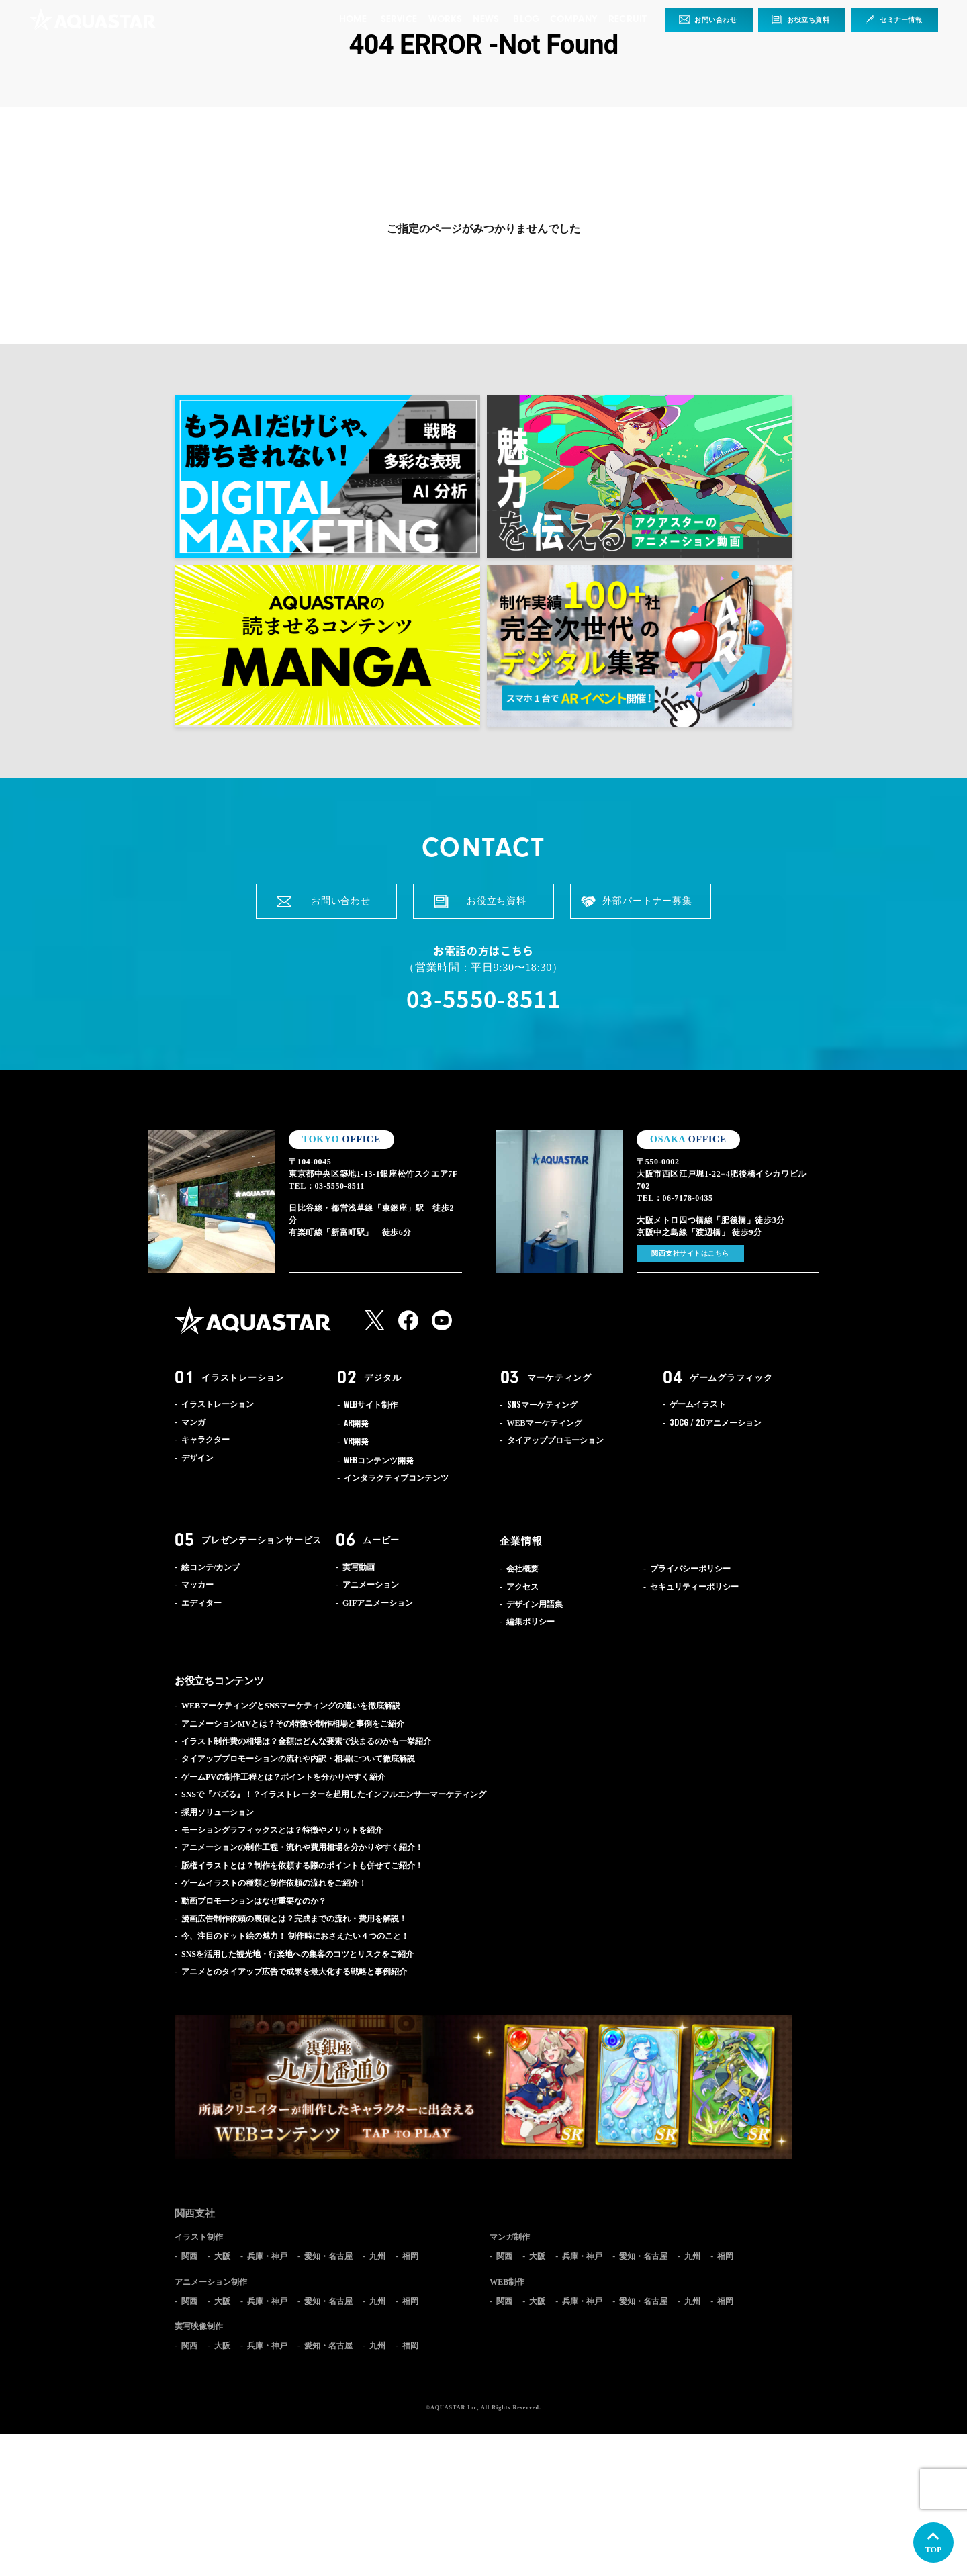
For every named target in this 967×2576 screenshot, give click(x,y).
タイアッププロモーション (555, 1440)
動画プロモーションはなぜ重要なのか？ (253, 1901)
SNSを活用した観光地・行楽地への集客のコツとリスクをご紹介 (297, 1954)
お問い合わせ (715, 20)
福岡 (410, 2256)
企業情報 (521, 1541)
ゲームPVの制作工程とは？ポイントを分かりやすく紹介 (283, 1777)
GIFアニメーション (377, 1603)
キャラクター (205, 1439)
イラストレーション (243, 1378)
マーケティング (559, 1378)
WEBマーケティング (544, 1423)
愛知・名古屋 (328, 2256)
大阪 (222, 2256)
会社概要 (522, 1568)
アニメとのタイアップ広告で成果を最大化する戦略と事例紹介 (294, 1971)
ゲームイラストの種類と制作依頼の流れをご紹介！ (274, 1883)
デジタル (382, 1378)
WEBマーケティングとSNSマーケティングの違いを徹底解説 (290, 1705)
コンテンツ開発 (379, 1460)
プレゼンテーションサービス (261, 1540)
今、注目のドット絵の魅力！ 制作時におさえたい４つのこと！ (295, 1936)
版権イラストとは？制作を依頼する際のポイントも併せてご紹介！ (302, 1865)
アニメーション (716, 1423)
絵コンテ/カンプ (210, 1567)
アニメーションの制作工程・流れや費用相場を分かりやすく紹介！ (302, 1847)
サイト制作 (371, 1405)
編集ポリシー (530, 1621)
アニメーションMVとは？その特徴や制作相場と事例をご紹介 (292, 1724)
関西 (189, 2256)
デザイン (197, 1458)
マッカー (197, 1585)
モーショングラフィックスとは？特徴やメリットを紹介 (282, 1830)
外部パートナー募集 (647, 901)
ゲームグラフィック (731, 1378)
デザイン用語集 (534, 1604)
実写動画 (358, 1567)
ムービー (381, 1540)
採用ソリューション (217, 1812)
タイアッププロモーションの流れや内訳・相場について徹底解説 (298, 1758)
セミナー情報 (901, 20)
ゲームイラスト (698, 1404)
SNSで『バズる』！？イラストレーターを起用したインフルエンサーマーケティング (333, 1794)
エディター (201, 1603)
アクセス (522, 1587)
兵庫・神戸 (267, 2256)
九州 (377, 2256)
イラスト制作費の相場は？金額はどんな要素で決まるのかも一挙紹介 (306, 1741)
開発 (356, 1423)
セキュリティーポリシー (694, 1587)
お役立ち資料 (808, 20)
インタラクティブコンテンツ (396, 1478)
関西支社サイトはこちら (690, 1253)
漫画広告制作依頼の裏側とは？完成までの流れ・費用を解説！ (294, 1918)
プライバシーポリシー (690, 1568)
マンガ (193, 1422)
